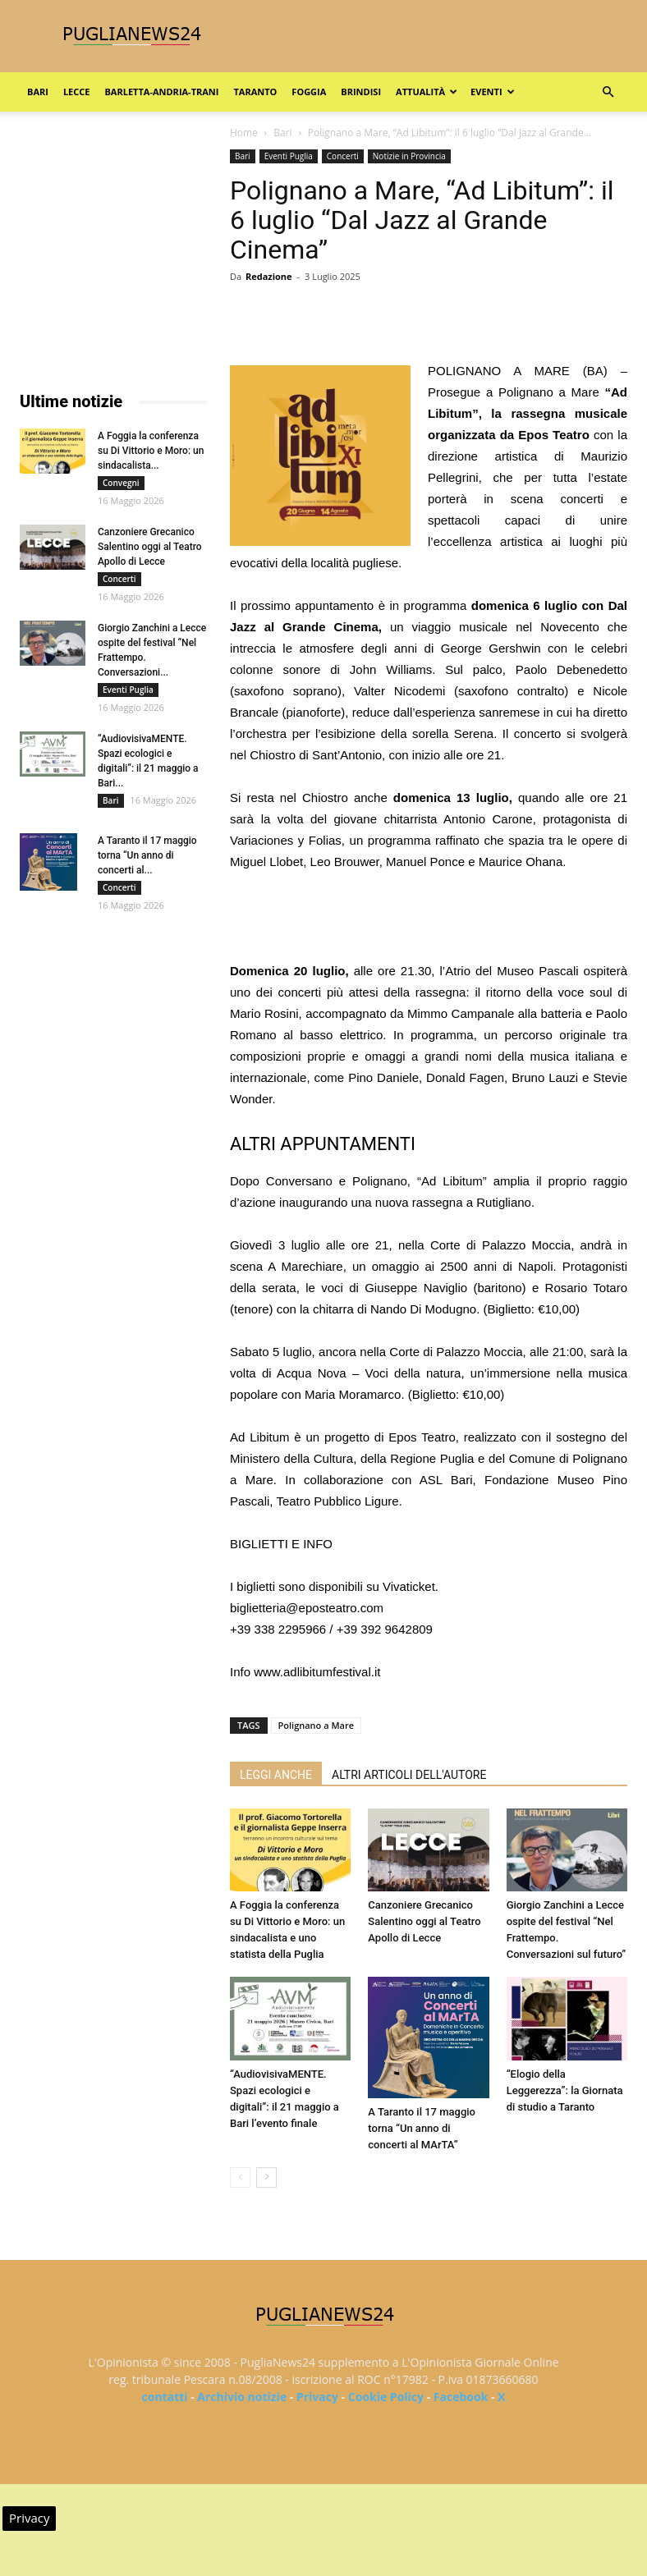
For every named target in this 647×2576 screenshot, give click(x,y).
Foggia (308, 91)
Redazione (268, 276)
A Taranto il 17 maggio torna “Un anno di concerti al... (147, 855)
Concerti (343, 156)
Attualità (426, 91)
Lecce (76, 91)
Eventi (492, 91)
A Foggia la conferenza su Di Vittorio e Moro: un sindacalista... (151, 450)
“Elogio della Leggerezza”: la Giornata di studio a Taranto (565, 2090)
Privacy (317, 2396)
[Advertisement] (428, 918)
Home (244, 133)
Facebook (461, 2396)
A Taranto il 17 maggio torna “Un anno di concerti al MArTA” (421, 2128)
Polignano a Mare (316, 1725)
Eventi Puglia (288, 156)
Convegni (121, 482)
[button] (607, 92)
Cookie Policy (386, 2396)
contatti (165, 2396)
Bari (37, 91)
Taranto (255, 91)
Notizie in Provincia (409, 156)
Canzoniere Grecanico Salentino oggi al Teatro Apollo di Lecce (424, 1921)
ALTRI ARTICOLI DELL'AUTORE (409, 1774)
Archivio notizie (242, 2396)
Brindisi (361, 91)
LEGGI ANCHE (276, 1774)
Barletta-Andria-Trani (161, 91)
